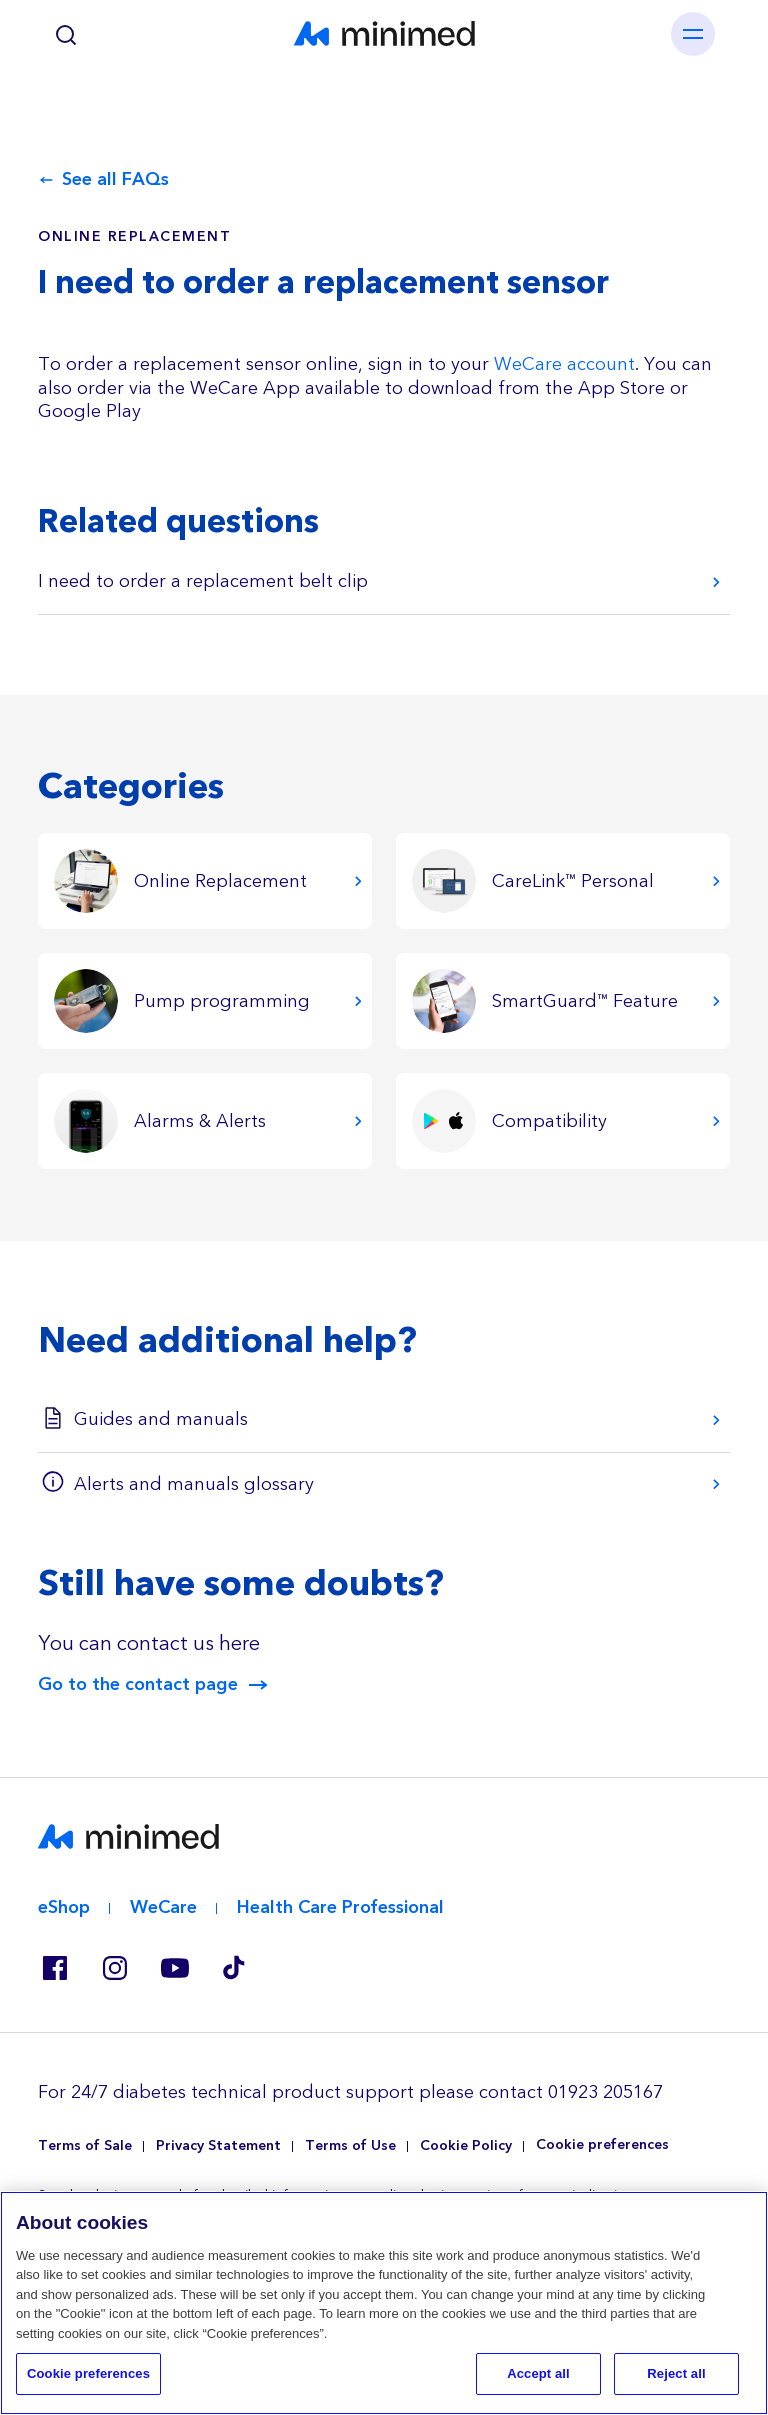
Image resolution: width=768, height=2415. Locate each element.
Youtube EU (174, 1968)
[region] (384, 2303)
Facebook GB (54, 1968)
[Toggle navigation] (693, 34)
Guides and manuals (161, 1419)
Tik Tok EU (234, 1968)
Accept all (538, 2373)
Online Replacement (134, 237)
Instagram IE (114, 1968)
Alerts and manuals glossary (194, 1484)
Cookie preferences (602, 2145)
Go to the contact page (138, 1685)
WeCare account (564, 364)
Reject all (676, 2373)
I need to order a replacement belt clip (203, 581)
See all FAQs (115, 180)
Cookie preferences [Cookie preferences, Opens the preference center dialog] (88, 2373)
